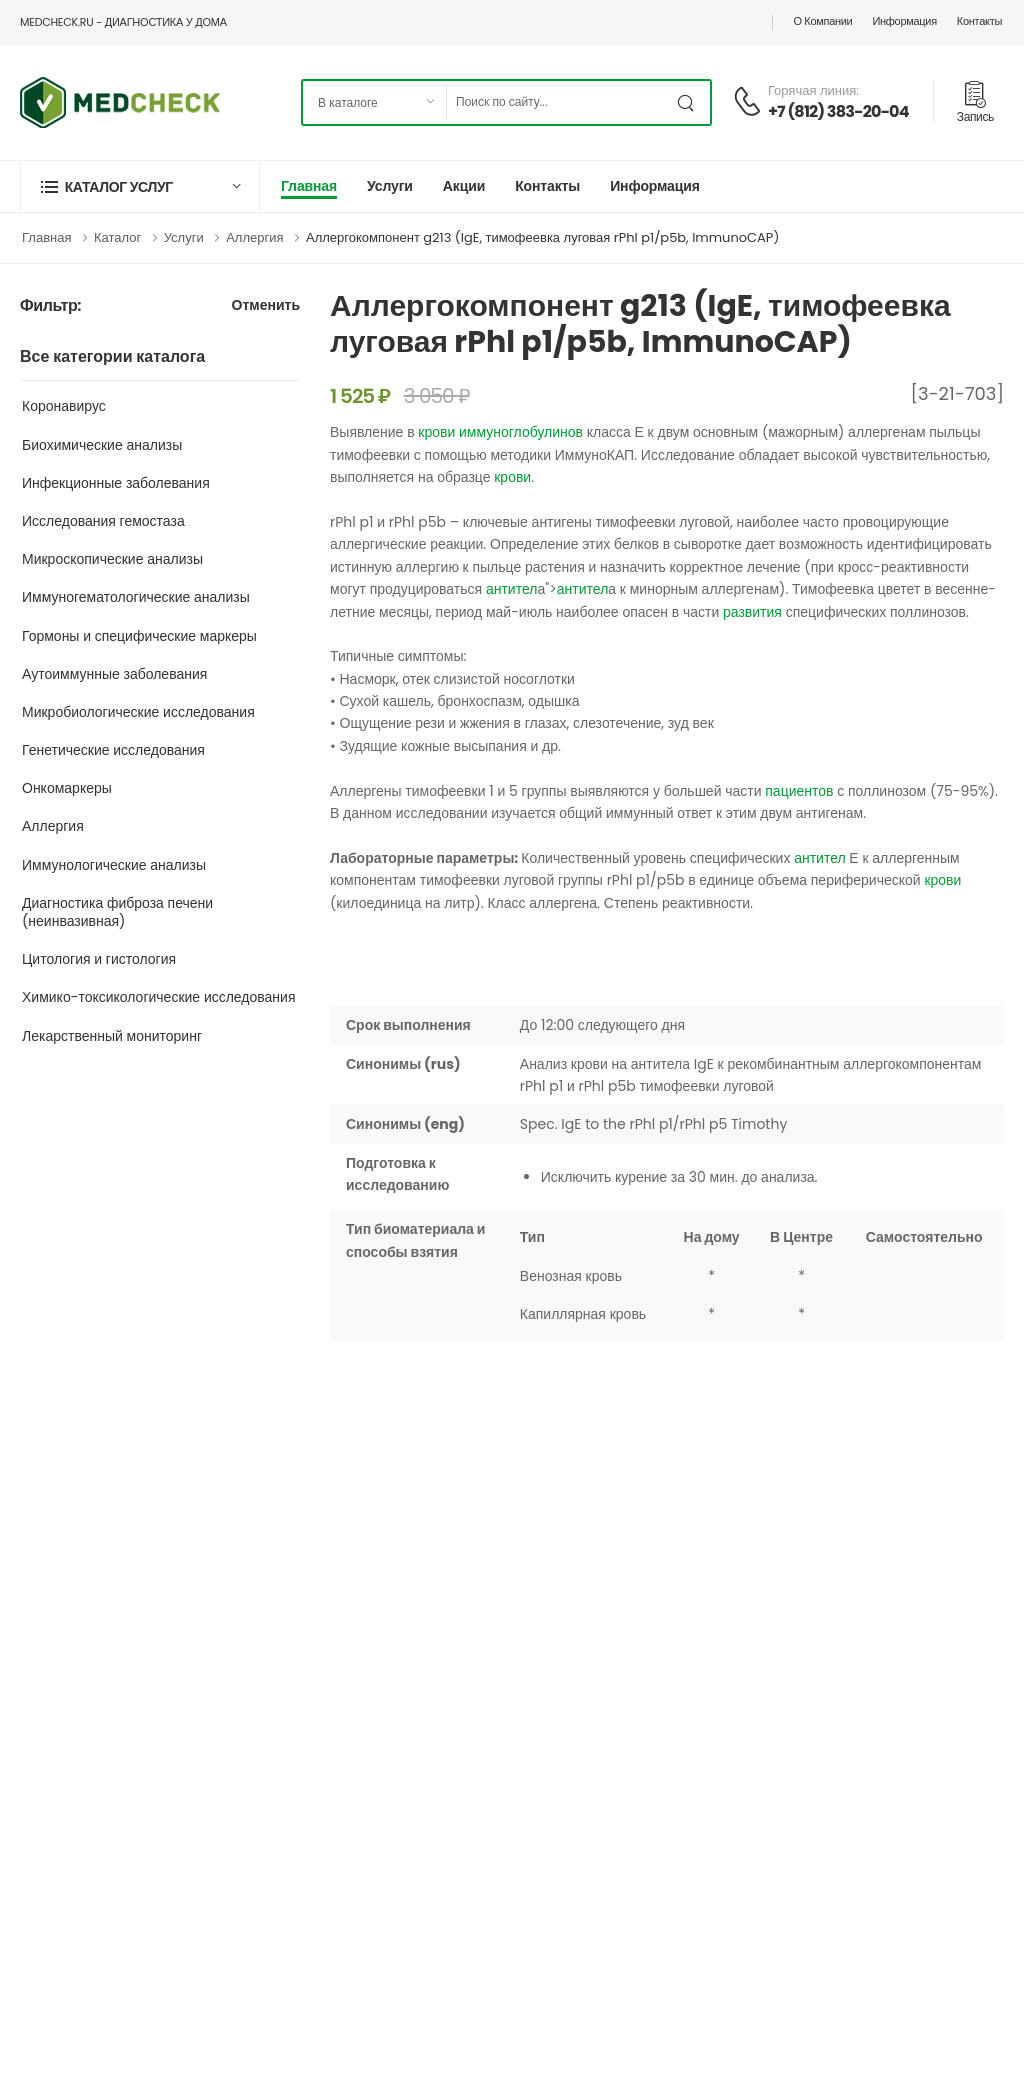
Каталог (117, 237)
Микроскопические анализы (112, 559)
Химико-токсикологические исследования (159, 997)
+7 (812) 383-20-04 (838, 111)
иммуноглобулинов (521, 432)
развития (752, 612)
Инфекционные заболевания (116, 483)
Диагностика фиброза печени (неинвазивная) (117, 912)
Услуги (390, 186)
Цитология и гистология (99, 959)
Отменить (266, 306)
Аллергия (254, 237)
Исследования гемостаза (103, 521)
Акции (464, 186)
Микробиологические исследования (138, 712)
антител (512, 589)
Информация (904, 21)
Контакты (979, 21)
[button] (140, 186)
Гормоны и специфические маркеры (139, 636)
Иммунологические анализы (114, 865)
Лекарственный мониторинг (112, 1036)
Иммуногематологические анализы (136, 597)
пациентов (799, 791)
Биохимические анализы (102, 445)
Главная (309, 186)
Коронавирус (64, 406)
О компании (822, 21)
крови (436, 432)
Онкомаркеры (67, 788)
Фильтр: (50, 306)
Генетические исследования (113, 750)
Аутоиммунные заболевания (114, 674)
